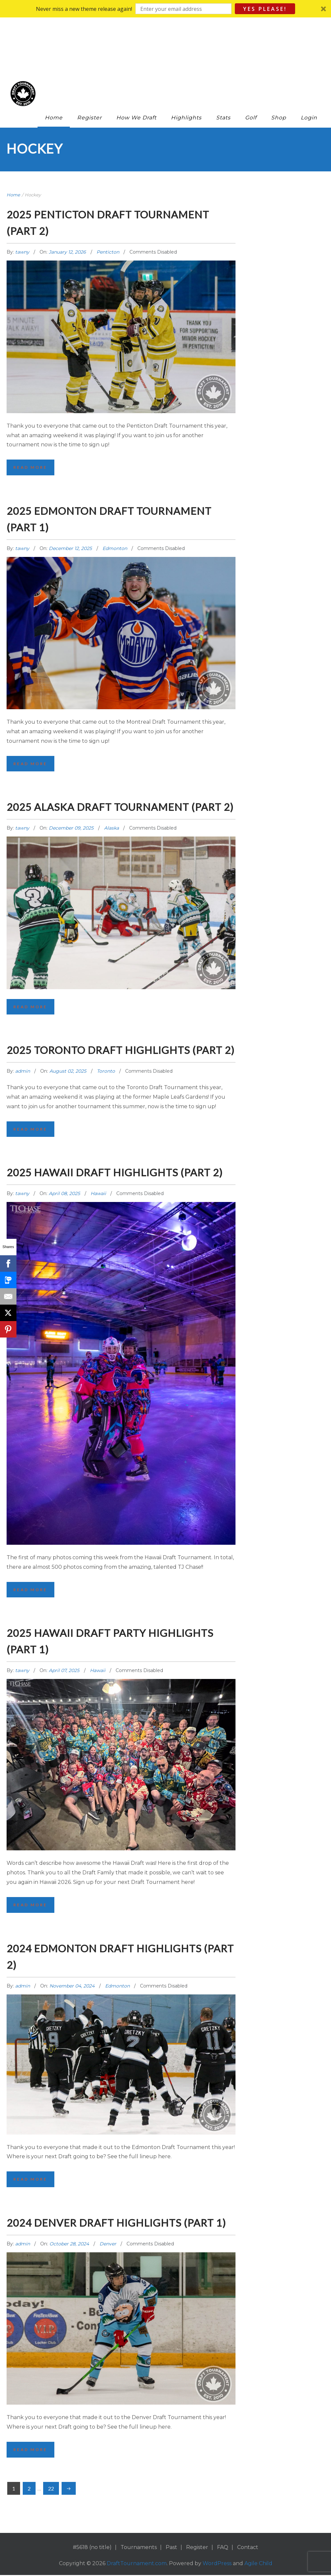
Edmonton (114, 495)
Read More (31, 414)
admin (23, 1053)
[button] (165, 8)
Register (89, 64)
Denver (107, 2261)
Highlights (186, 64)
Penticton (108, 198)
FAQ (222, 2566)
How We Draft (136, 64)
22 (51, 2506)
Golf (251, 64)
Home (54, 64)
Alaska (111, 792)
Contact (247, 2566)
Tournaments (139, 2566)
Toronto (106, 1053)
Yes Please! (265, 9)
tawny (23, 198)
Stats (223, 64)
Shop (278, 64)
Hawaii (98, 1192)
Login (309, 64)
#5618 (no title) (92, 2566)
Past (171, 2566)
